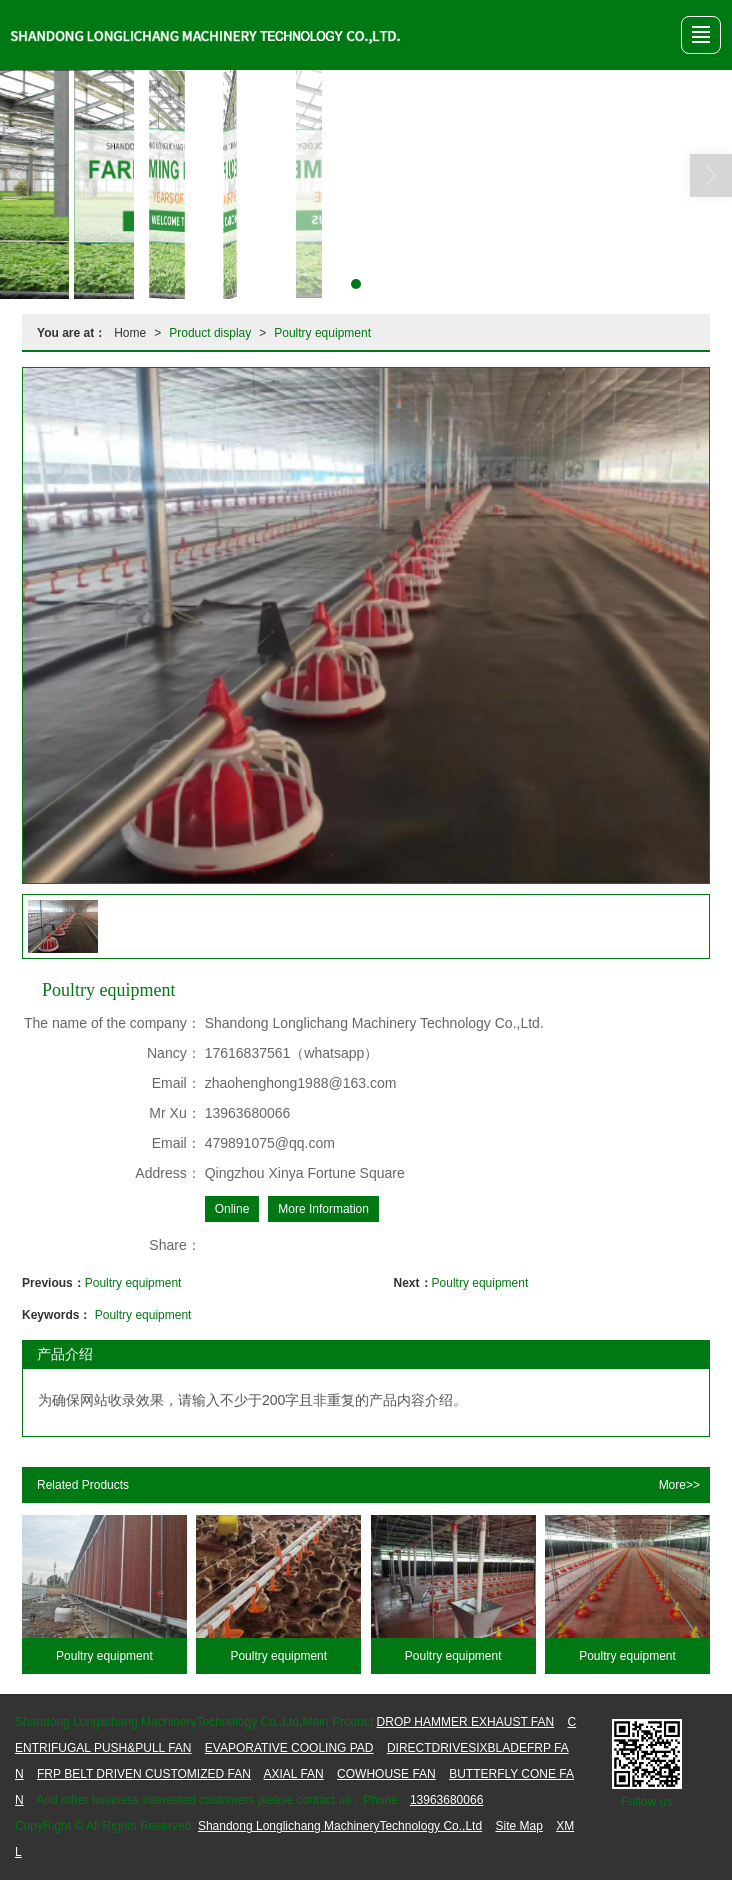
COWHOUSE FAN (386, 1774)
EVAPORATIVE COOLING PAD (289, 1748)
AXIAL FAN (294, 1774)
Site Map (518, 1826)
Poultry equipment (322, 333)
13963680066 (446, 1800)
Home (130, 333)
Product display (210, 333)
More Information (323, 1209)
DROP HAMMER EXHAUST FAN (466, 1722)
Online (232, 1209)
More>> (679, 1485)
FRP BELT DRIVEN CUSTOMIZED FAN (144, 1774)
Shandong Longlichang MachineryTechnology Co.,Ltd (340, 1826)
